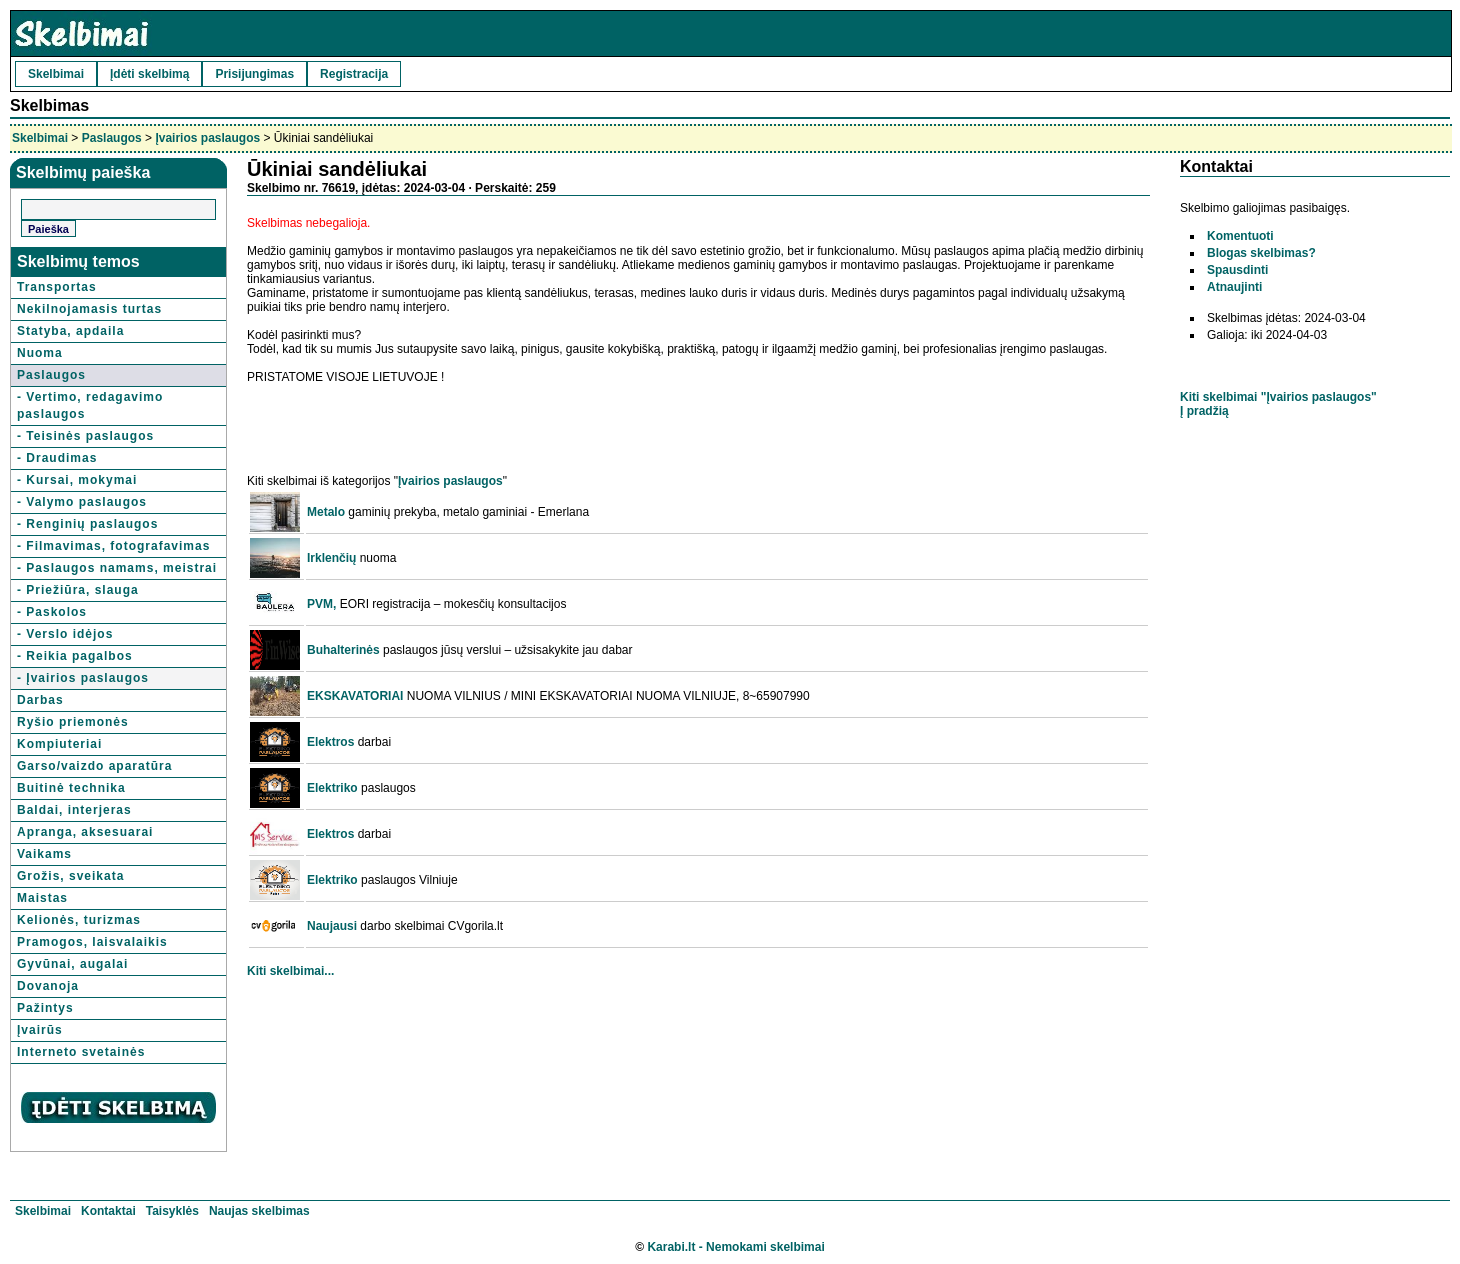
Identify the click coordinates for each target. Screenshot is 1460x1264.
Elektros (330, 742)
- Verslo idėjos (65, 634)
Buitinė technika (71, 788)
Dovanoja (48, 986)
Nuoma (40, 353)
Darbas (40, 700)
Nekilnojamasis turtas (89, 309)
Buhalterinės (343, 650)
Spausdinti (1237, 270)
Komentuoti (1240, 236)
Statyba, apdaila (70, 331)
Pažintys (45, 1008)
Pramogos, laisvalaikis (92, 942)
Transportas (57, 287)
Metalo (326, 512)
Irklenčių (331, 558)
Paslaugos (112, 138)
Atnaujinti (1234, 287)
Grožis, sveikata (70, 876)
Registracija (354, 74)
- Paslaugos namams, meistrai (117, 568)
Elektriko (332, 788)
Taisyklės (172, 1211)
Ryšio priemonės (73, 722)
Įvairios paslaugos (207, 138)
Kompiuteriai (59, 744)
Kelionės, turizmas (79, 920)
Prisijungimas (254, 74)
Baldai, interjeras (74, 810)
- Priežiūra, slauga (78, 590)
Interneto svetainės (81, 1052)
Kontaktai (108, 1211)
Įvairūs (40, 1030)
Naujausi (332, 926)
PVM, (321, 604)
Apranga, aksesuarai (85, 832)
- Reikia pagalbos (75, 656)
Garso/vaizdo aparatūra (94, 766)
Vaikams (44, 854)
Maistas (42, 898)
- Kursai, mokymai (77, 480)
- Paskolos (52, 612)
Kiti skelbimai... (290, 971)
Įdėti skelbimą (149, 74)
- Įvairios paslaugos (83, 678)
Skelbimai (56, 74)
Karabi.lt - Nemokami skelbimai (735, 1247)
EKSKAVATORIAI (355, 696)
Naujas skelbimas (259, 1211)
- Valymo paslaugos (82, 502)
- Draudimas (57, 458)
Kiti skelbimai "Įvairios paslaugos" (1278, 397)
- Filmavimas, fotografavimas (113, 546)
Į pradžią (1204, 411)
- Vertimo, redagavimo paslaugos (90, 405)
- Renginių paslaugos (87, 524)
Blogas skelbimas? (1261, 253)
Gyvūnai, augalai (72, 964)
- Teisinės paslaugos (85, 436)
